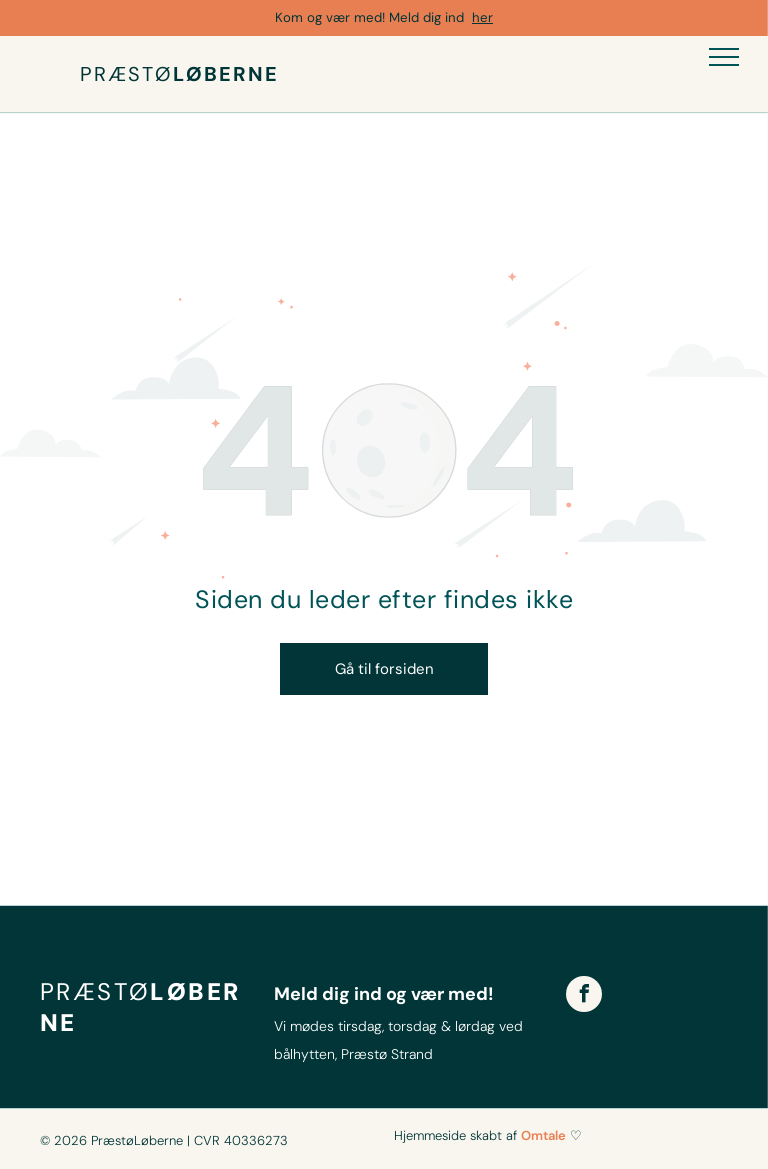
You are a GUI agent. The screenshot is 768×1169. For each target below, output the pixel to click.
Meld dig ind (426, 17)
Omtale (543, 1135)
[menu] (724, 57)
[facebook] (584, 996)
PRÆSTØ (126, 74)
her (482, 17)
